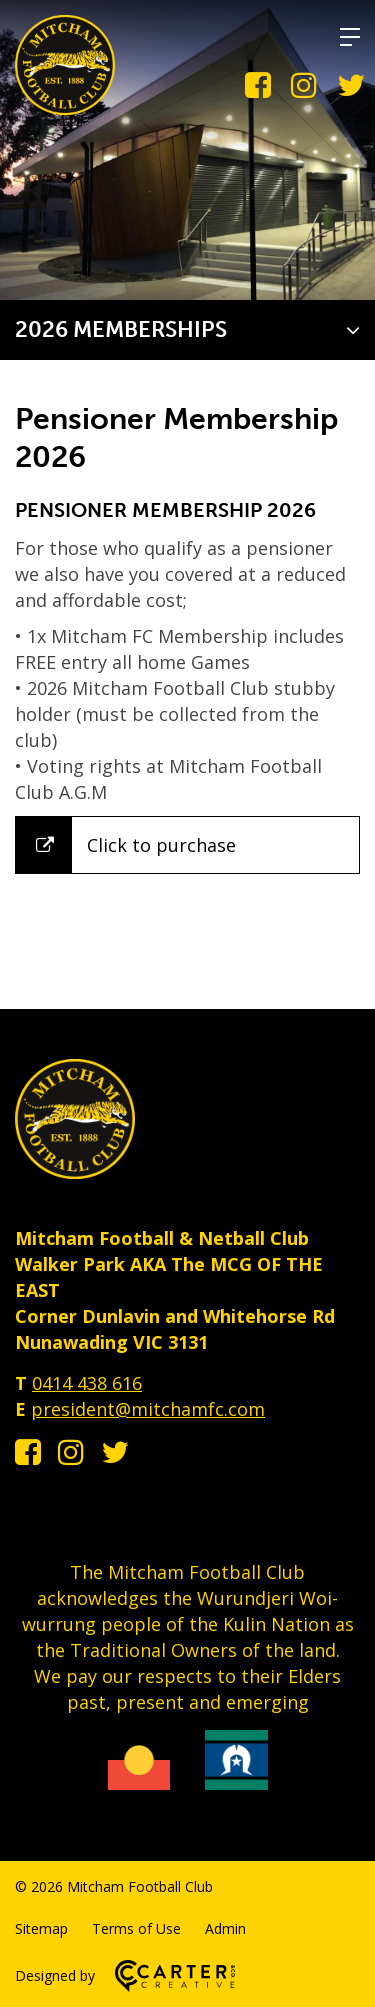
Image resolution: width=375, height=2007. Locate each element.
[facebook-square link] (258, 85)
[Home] (75, 1172)
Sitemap (41, 1928)
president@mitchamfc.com (148, 1409)
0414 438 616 (87, 1383)
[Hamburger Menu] (350, 37)
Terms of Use (136, 1928)
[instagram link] (304, 85)
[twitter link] (351, 85)
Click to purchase (161, 845)
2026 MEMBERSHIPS (121, 329)
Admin (225, 1928)
